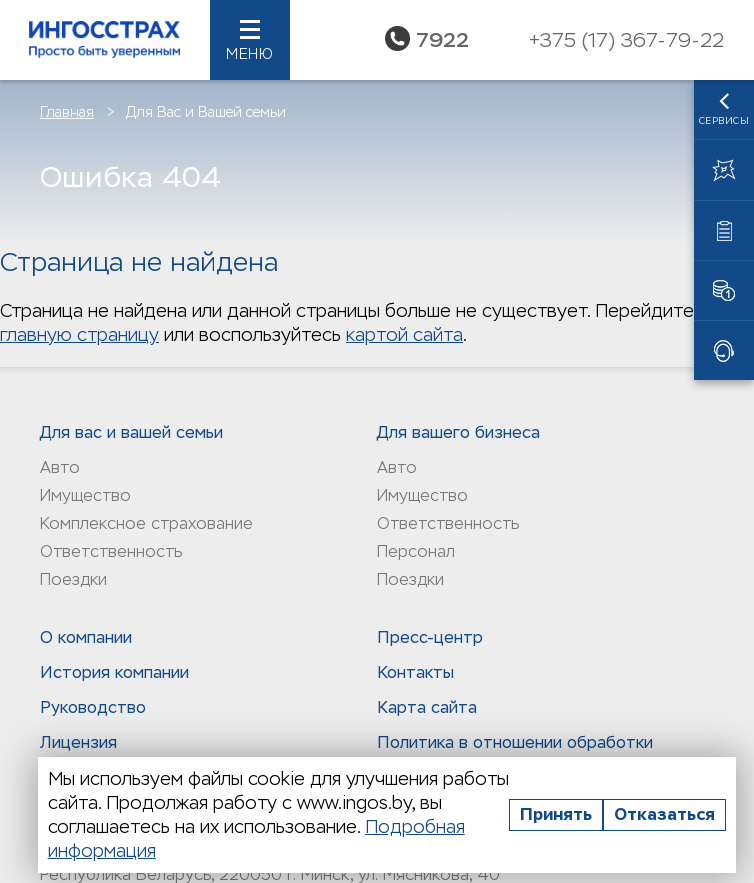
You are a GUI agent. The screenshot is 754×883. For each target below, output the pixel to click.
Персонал (416, 551)
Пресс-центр (430, 637)
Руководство (93, 707)
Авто (60, 467)
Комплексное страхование (146, 523)
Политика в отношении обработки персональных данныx (515, 753)
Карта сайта (427, 707)
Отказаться (664, 814)
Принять (556, 814)
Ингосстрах (105, 40)
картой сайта (404, 334)
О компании (86, 637)
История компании (114, 672)
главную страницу (79, 334)
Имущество (85, 495)
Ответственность (111, 551)
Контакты (415, 672)
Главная (67, 112)
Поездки (73, 579)
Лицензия (78, 742)
